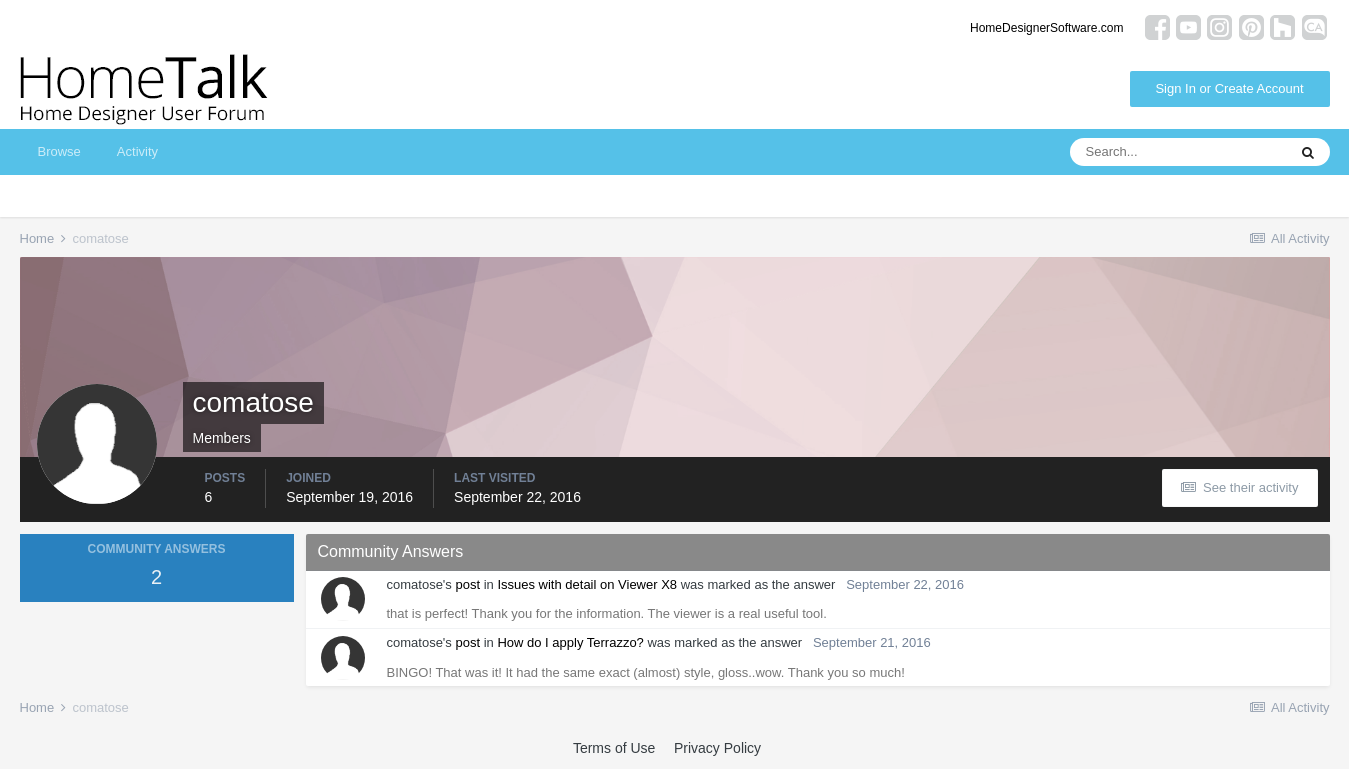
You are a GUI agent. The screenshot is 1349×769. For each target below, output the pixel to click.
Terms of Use (614, 748)
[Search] (1178, 152)
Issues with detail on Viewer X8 (587, 584)
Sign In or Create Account (1229, 88)
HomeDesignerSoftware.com (1046, 28)
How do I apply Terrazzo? (570, 642)
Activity (137, 151)
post (467, 584)
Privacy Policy (717, 748)
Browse (59, 151)
